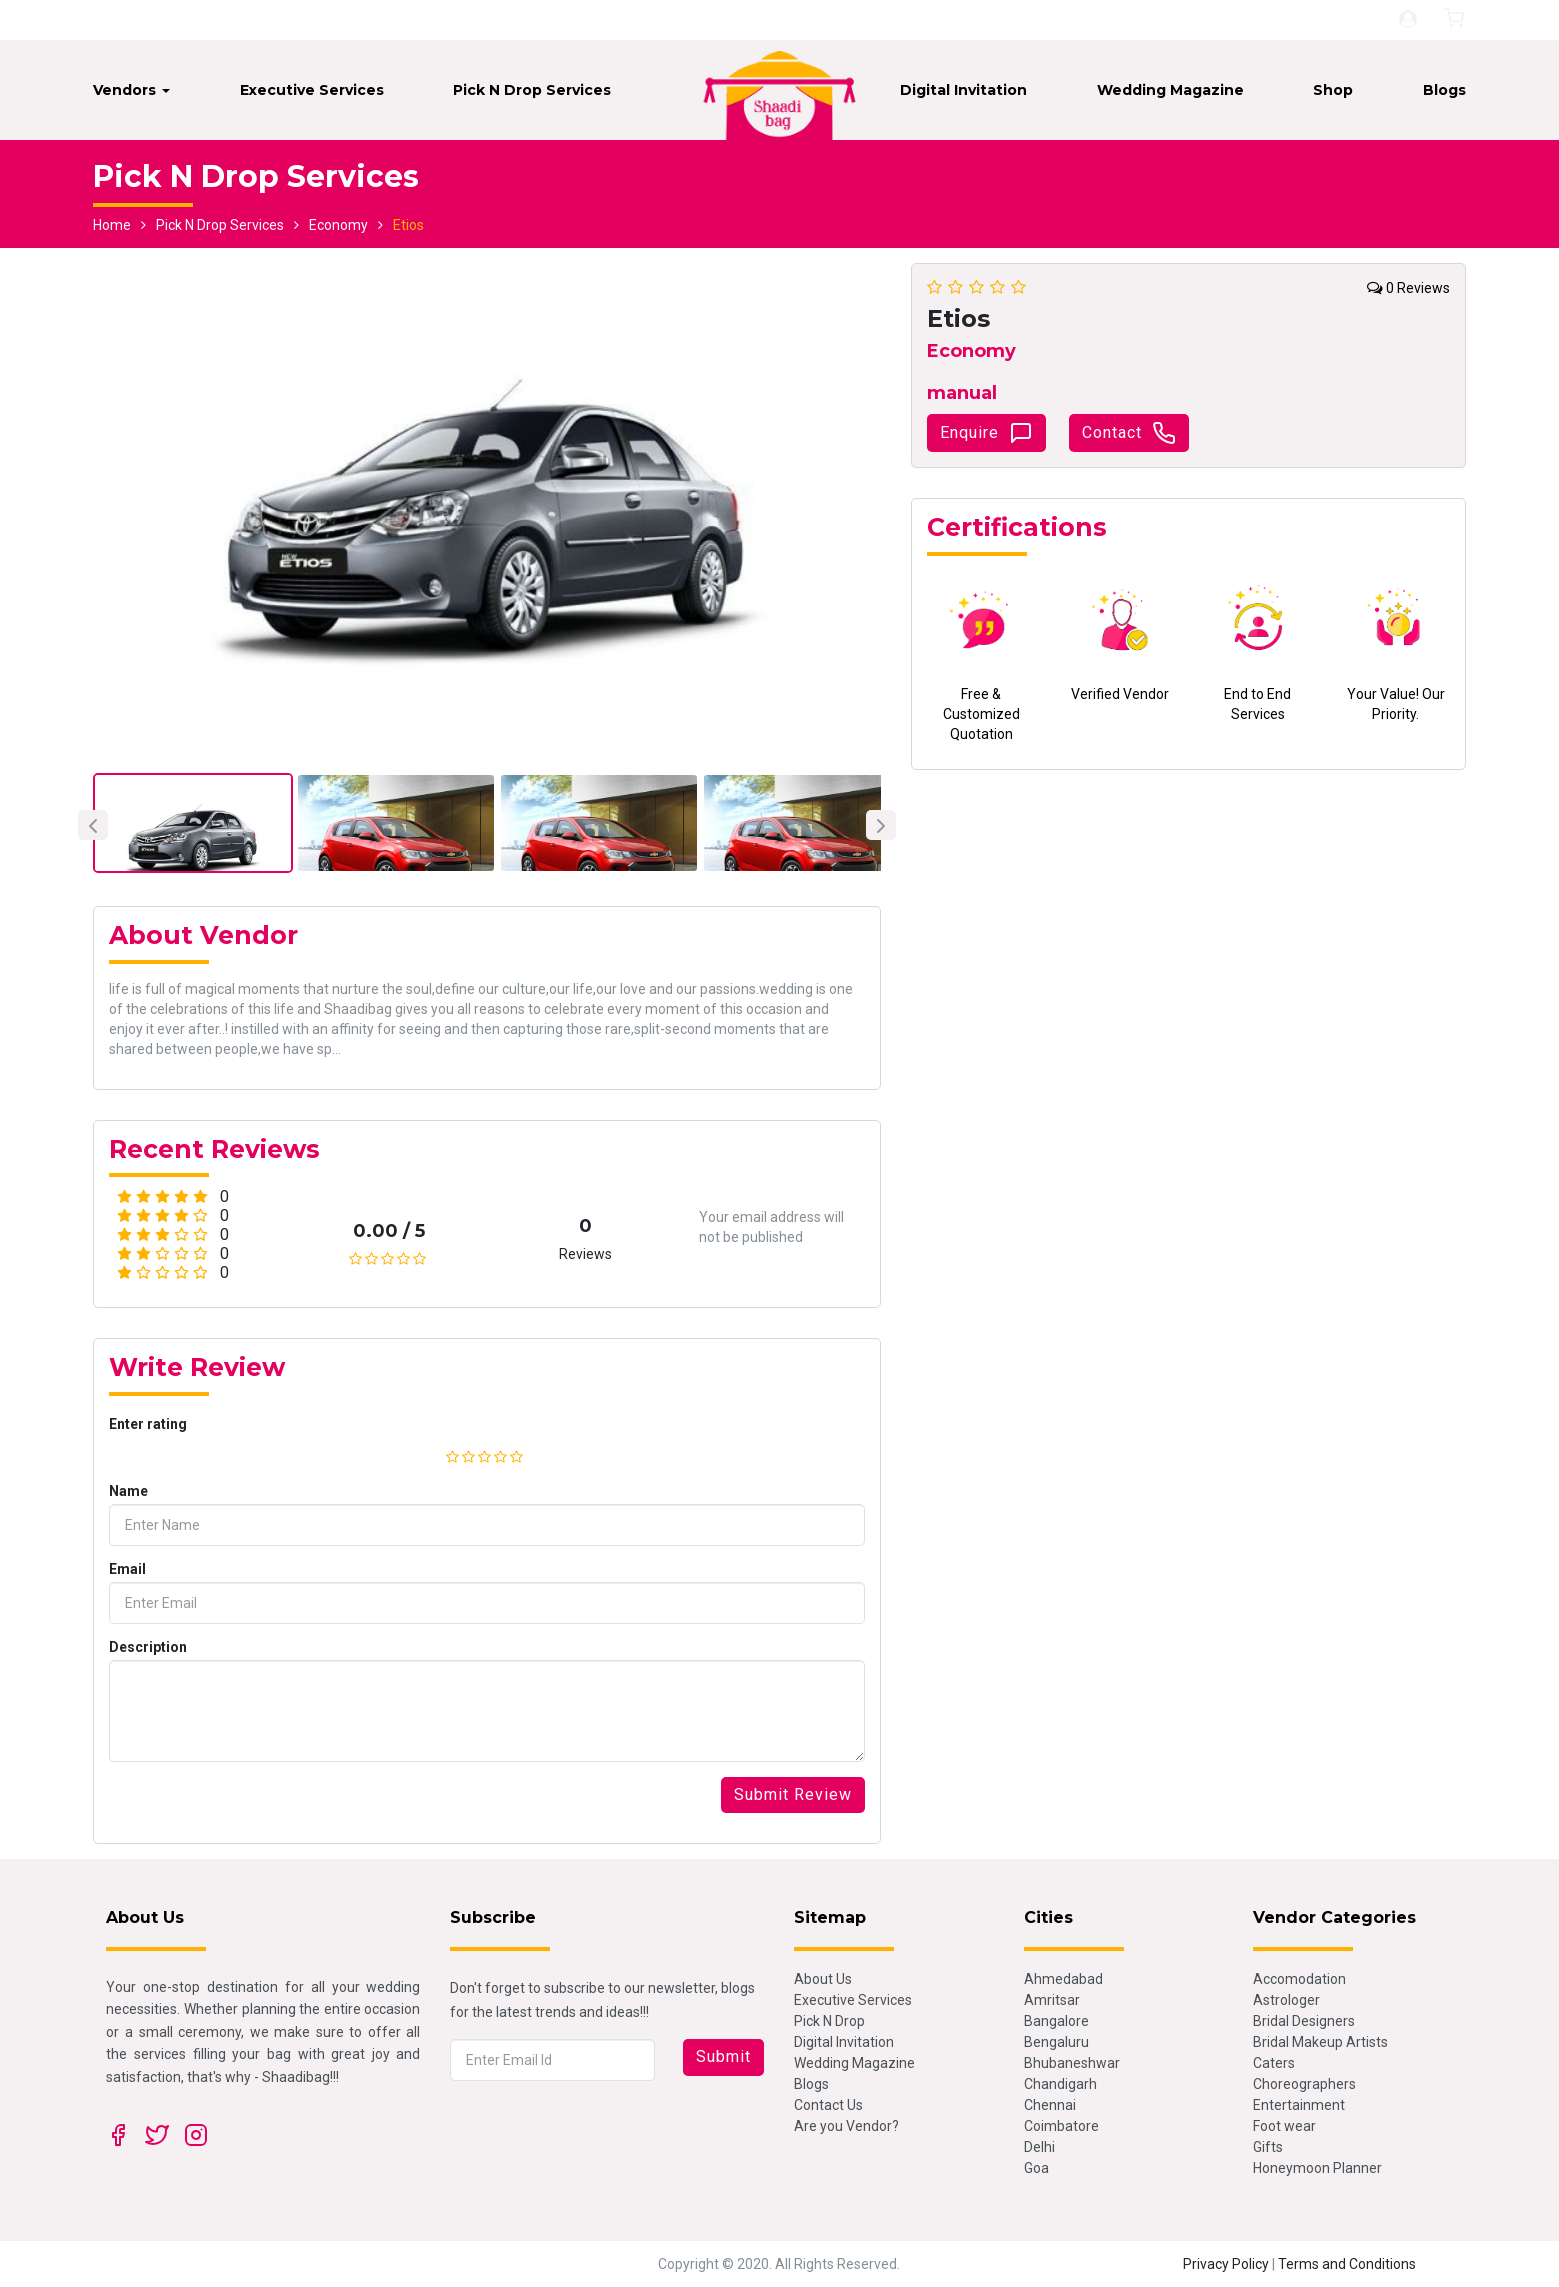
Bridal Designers (1304, 2021)
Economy (338, 225)
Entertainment (1299, 2105)
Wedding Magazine (1170, 90)
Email (127, 1569)
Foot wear (1284, 2126)
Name (128, 1491)
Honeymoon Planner (1317, 2168)
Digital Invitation (963, 90)
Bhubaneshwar (1072, 2063)
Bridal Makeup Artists (1320, 2042)
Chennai (1050, 2105)
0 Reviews (1408, 288)
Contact (1129, 433)
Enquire (986, 433)
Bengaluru (1056, 2042)
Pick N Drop (829, 2021)
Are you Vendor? (846, 2126)
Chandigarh (1060, 2084)
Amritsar (1052, 2000)
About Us (823, 1979)
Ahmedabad (1063, 1979)
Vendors (131, 90)
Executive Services (312, 90)
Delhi (1039, 2147)
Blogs (1444, 90)
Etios (408, 225)
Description (148, 1647)
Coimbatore (1061, 2126)
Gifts (1268, 2147)
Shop (1333, 90)
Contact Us (828, 2105)
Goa (1036, 2168)
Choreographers (1304, 2084)
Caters (1274, 2063)
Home (112, 225)
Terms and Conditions (1347, 2264)
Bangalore (1056, 2021)
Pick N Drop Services (532, 90)
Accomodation (1299, 1979)
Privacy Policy (1226, 2264)
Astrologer (1286, 2000)
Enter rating (148, 1424)
